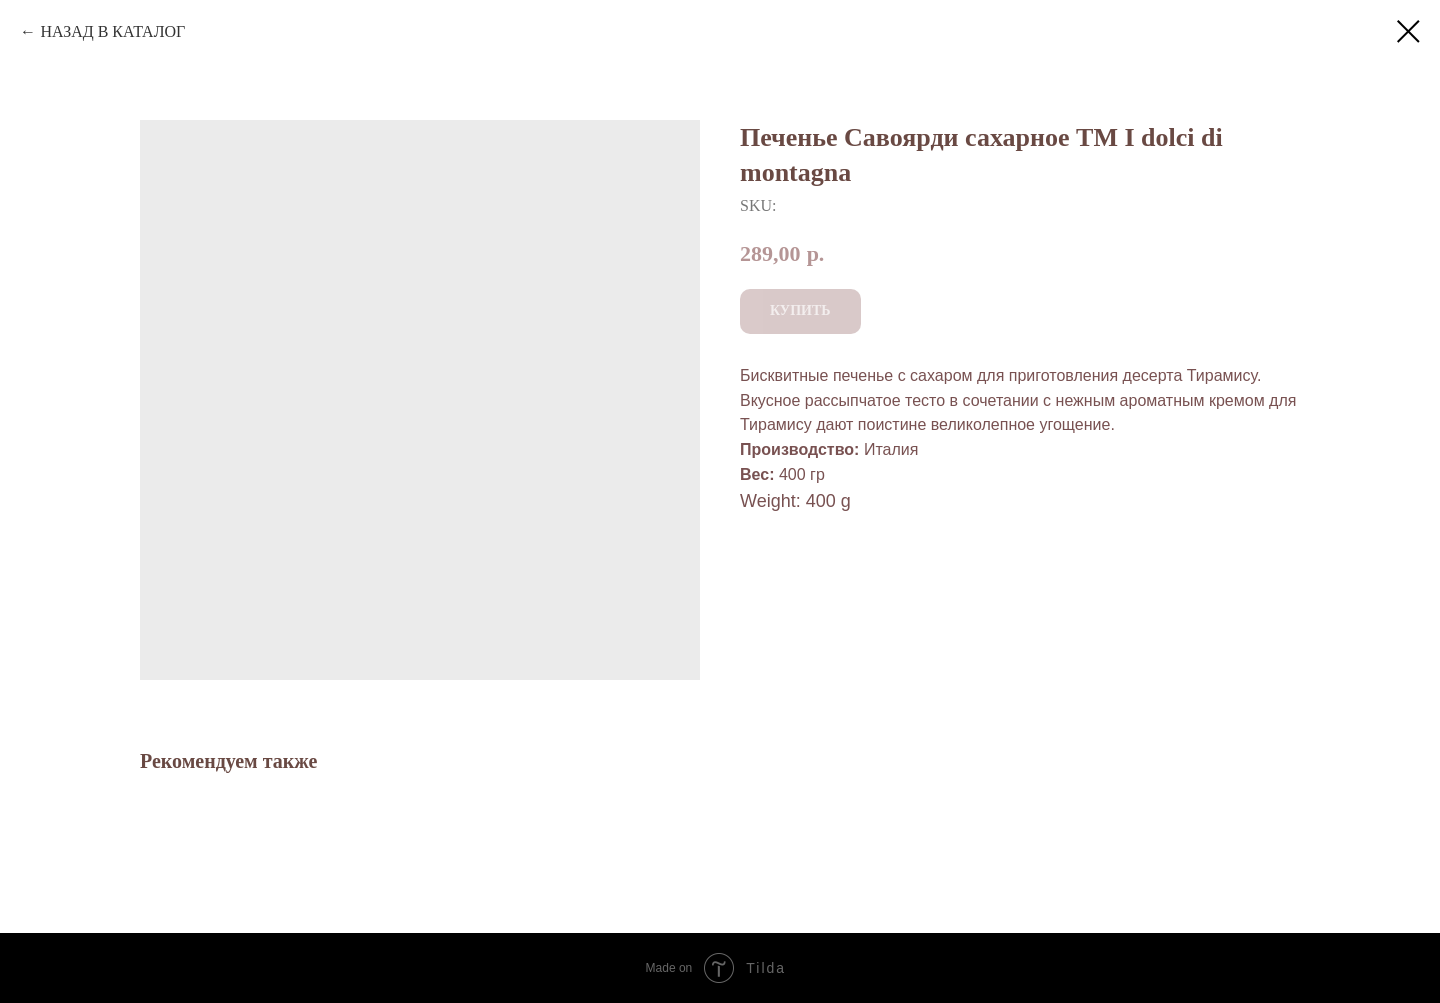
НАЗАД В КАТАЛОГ (112, 31)
